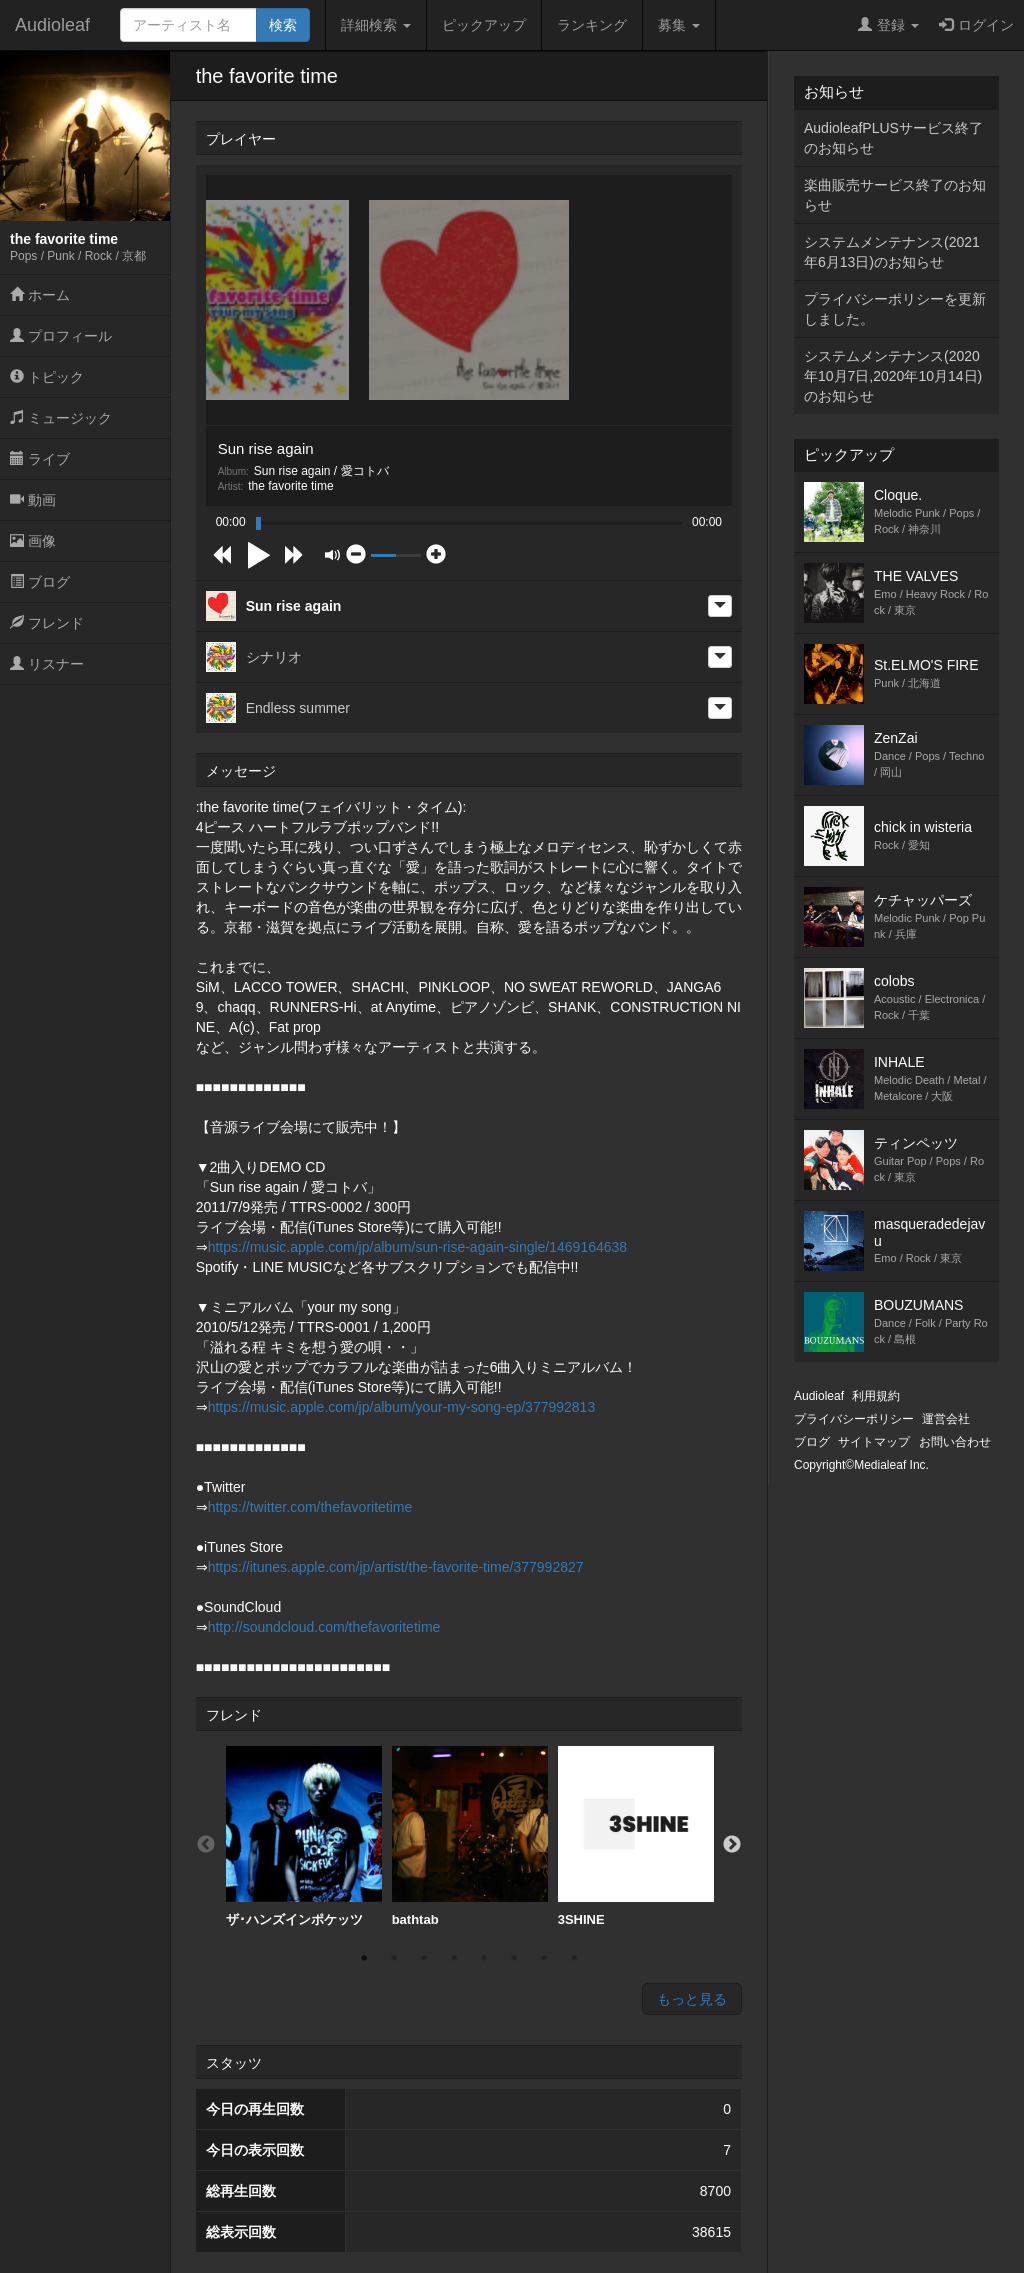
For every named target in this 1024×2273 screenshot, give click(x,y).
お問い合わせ (955, 1442)
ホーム (40, 295)
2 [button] (394, 1958)
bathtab (470, 1836)
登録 (888, 25)
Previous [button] (206, 1845)
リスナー (47, 664)
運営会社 (946, 1419)
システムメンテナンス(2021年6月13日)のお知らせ (892, 252)
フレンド (47, 623)
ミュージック (61, 418)
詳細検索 (376, 25)
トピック (47, 377)
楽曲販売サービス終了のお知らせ (895, 195)
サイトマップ (874, 1442)
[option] (304, 1837)
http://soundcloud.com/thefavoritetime (324, 1627)
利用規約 (876, 1396)
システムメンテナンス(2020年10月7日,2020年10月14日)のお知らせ (893, 376)
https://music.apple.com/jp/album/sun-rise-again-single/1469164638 (417, 1247)
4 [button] (454, 1958)
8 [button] (574, 1958)
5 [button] (484, 1958)
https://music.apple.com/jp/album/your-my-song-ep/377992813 (402, 1407)
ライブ (40, 459)
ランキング (592, 25)
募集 (679, 25)
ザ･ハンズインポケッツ (304, 1836)
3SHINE (636, 1836)
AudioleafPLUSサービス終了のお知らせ (893, 138)
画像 (33, 541)
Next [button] (732, 1845)
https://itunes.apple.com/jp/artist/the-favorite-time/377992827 (396, 1567)
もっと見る (692, 1999)
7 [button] (544, 1958)
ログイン (976, 25)
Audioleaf (52, 25)
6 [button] (514, 1958)
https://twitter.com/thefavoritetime (310, 1507)
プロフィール (61, 336)
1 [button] (364, 1958)
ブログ (40, 582)
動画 (33, 500)
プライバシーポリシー (854, 1419)
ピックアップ (484, 25)
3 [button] (424, 1958)
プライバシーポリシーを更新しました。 (895, 309)
